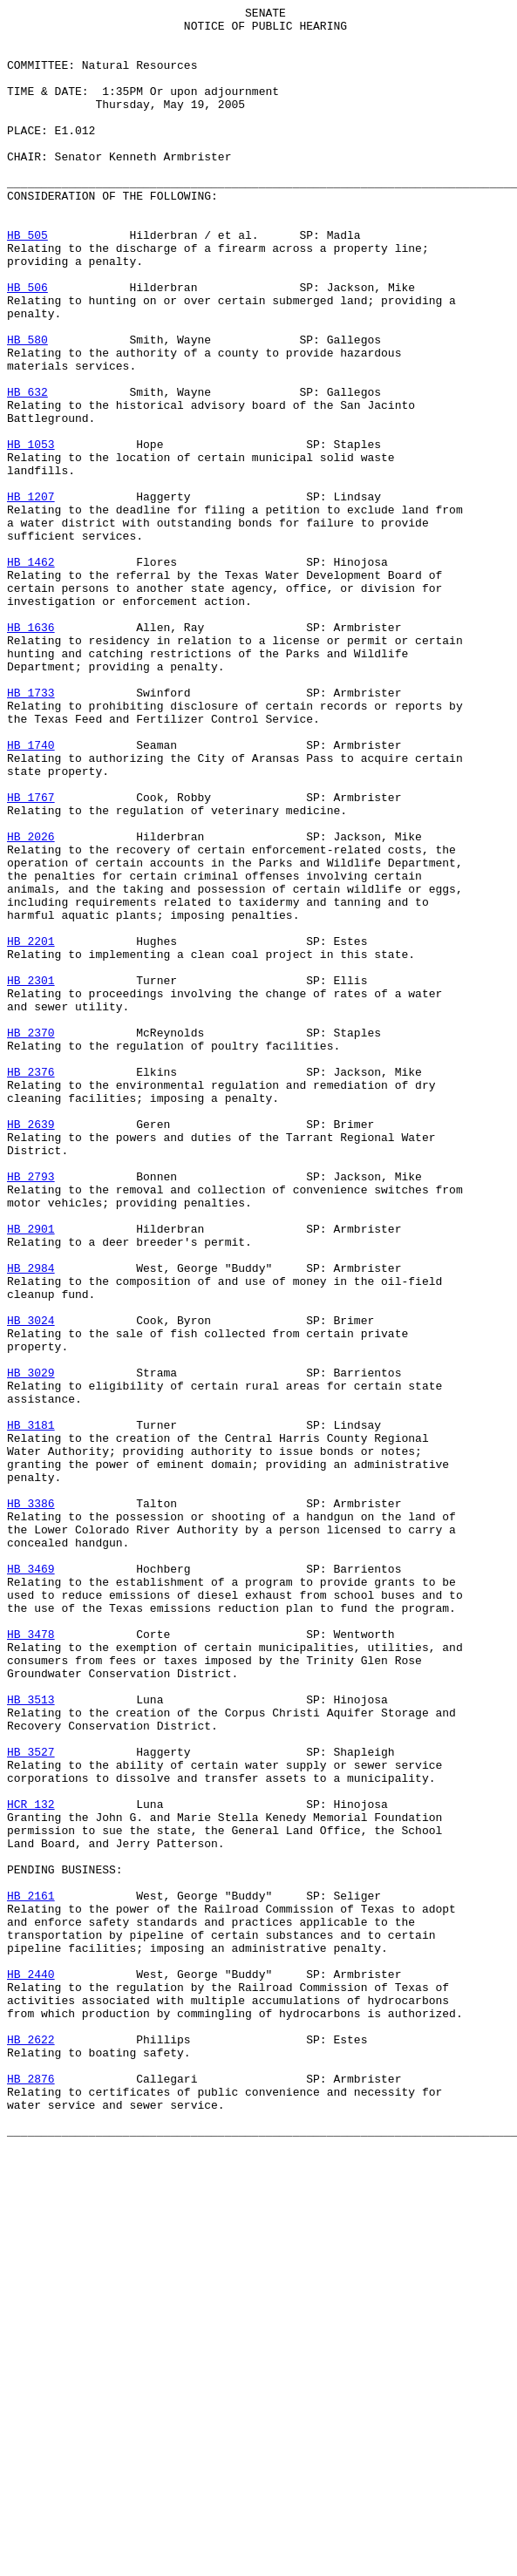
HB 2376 (31, 1286)
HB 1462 (31, 674)
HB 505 (27, 281)
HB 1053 (31, 532)
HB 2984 (31, 1521)
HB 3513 (31, 2039)
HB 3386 (31, 1803)
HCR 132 (31, 2164)
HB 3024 (31, 1584)
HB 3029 (31, 1647)
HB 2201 (31, 1129)
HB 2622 (31, 2447)
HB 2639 (31, 1348)
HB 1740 (31, 893)
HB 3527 (31, 2102)
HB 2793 (31, 1411)
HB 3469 (31, 1882)
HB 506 (27, 344)
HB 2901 (31, 1474)
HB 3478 (31, 1960)
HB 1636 (31, 752)
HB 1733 (31, 831)
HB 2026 (31, 1003)
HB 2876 (31, 2494)
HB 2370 (31, 1239)
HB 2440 (31, 2368)
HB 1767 (31, 956)
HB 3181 (31, 1709)
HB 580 (27, 407)
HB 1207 (31, 595)
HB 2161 (31, 2274)
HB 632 (27, 470)
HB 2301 (31, 1176)
